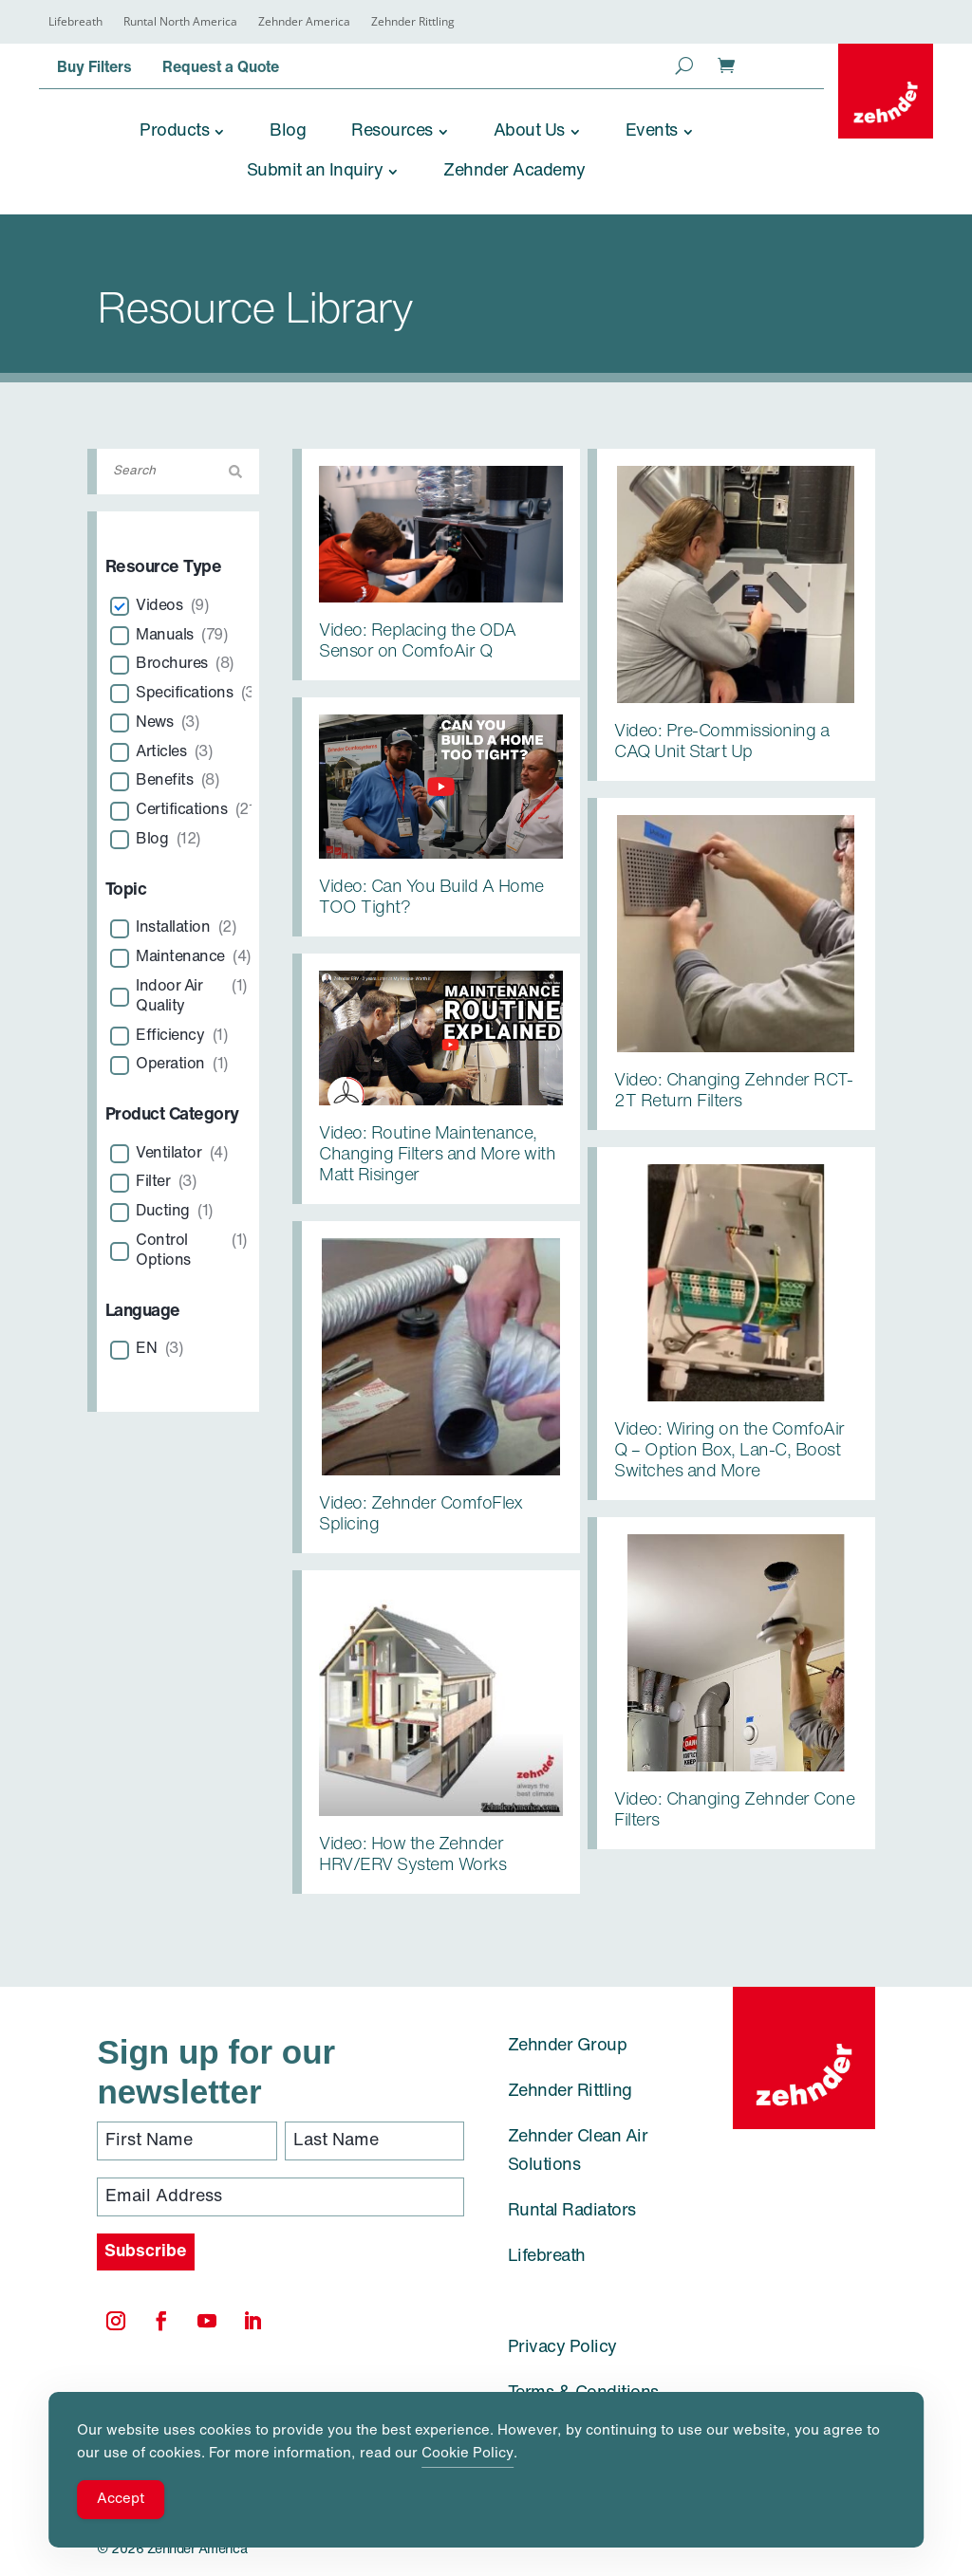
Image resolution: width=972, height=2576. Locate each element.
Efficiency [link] (170, 1036)
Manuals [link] (165, 635)
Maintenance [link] (180, 957)
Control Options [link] (163, 1251)
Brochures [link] (172, 664)
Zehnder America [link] (304, 22)
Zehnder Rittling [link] (413, 22)
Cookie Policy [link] (467, 2454)
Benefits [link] (164, 780)
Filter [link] (153, 1182)
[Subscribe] (146, 2251)
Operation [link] (170, 1064)
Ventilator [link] (168, 1153)
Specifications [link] (184, 693)
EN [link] (146, 1349)
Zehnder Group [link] (567, 2046)
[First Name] (187, 2141)
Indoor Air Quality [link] (169, 996)
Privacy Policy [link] (562, 2348)
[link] (885, 91)
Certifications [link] (181, 810)
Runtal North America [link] (180, 22)
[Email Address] (280, 2197)
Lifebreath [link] (75, 22)
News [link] (154, 723)
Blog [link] (152, 839)
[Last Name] (375, 2141)
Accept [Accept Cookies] (120, 2500)
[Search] (178, 471)
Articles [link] (161, 752)
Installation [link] (173, 928)
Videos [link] (159, 606)
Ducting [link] (163, 1211)
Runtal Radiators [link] (572, 2211)
